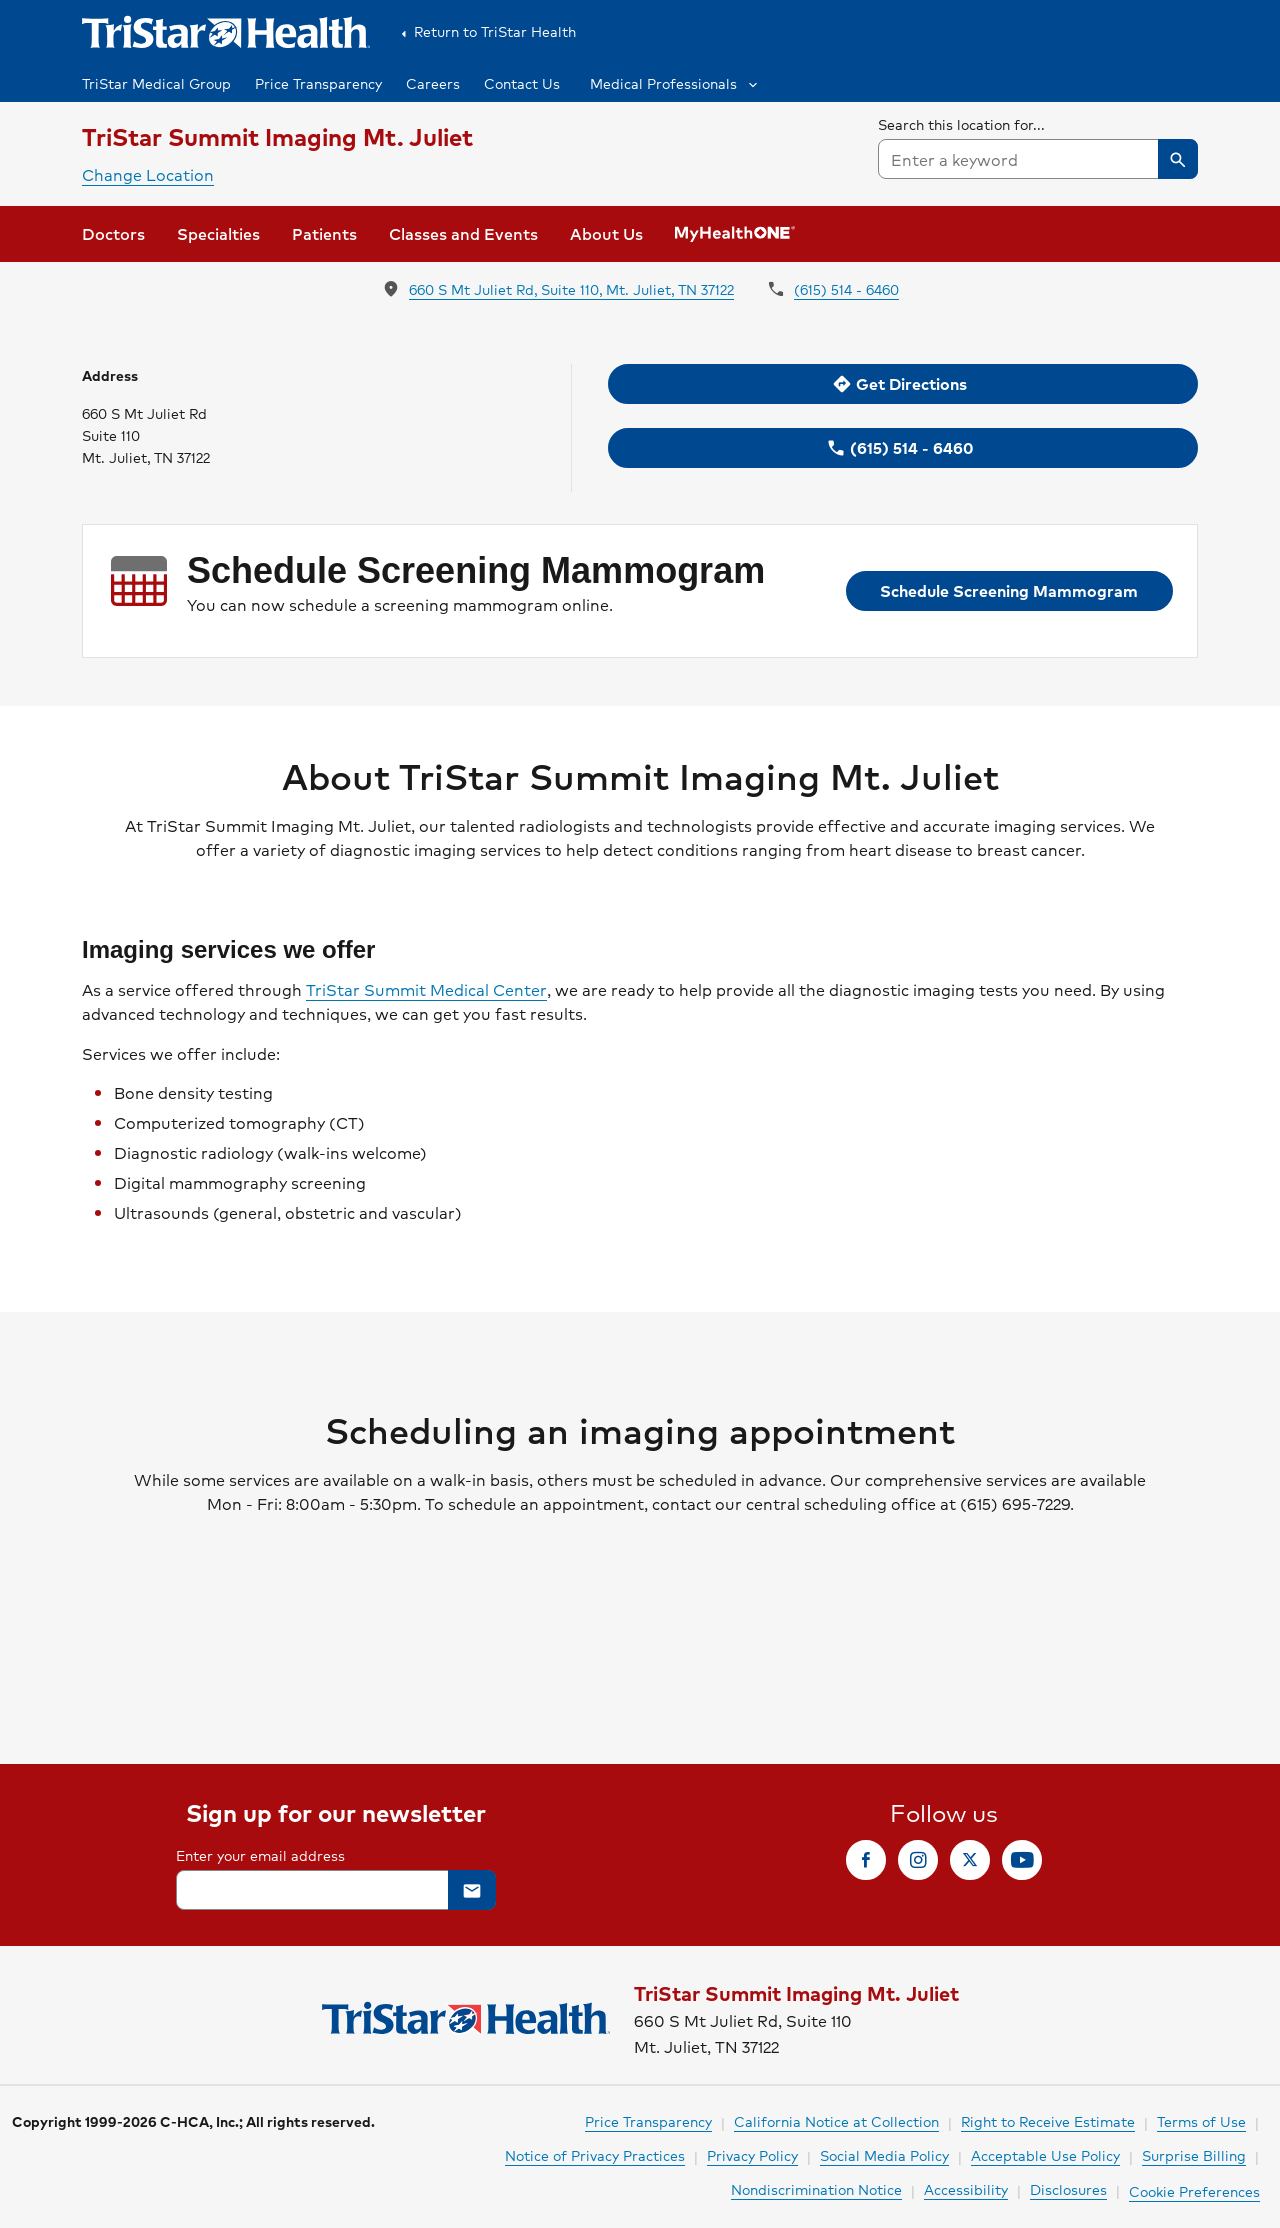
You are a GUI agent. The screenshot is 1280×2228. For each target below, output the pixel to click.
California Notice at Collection (836, 2121)
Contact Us (522, 83)
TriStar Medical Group (156, 83)
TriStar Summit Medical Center (426, 990)
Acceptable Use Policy (1045, 2155)
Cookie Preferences (1194, 2191)
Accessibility (966, 2189)
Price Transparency (318, 83)
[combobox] (1038, 159)
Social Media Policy (884, 2155)
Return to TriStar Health (485, 32)
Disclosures (1068, 2189)
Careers (433, 83)
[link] (113, 234)
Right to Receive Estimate (1048, 2121)
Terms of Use (1201, 2121)
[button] (672, 83)
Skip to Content (65, 19)
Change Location (148, 174)
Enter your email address (260, 1855)
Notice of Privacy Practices (595, 2155)
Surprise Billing (1194, 2155)
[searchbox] (1038, 146)
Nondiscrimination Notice (816, 2189)
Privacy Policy (752, 2155)
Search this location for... (961, 124)
